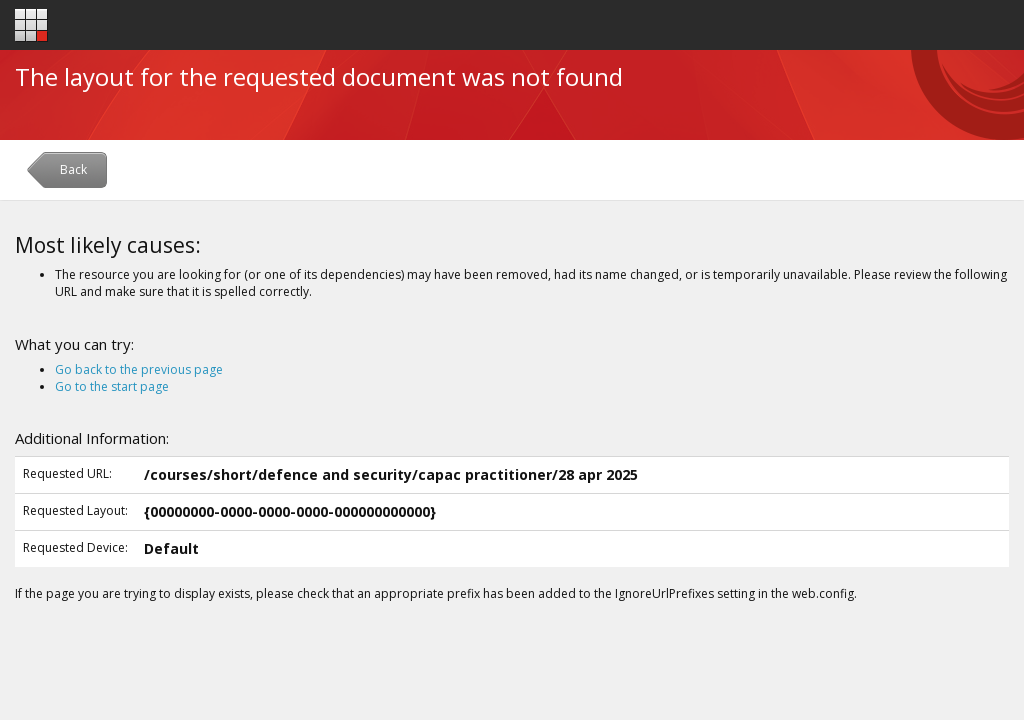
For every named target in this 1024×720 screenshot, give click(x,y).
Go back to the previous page (139, 369)
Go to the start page (112, 386)
